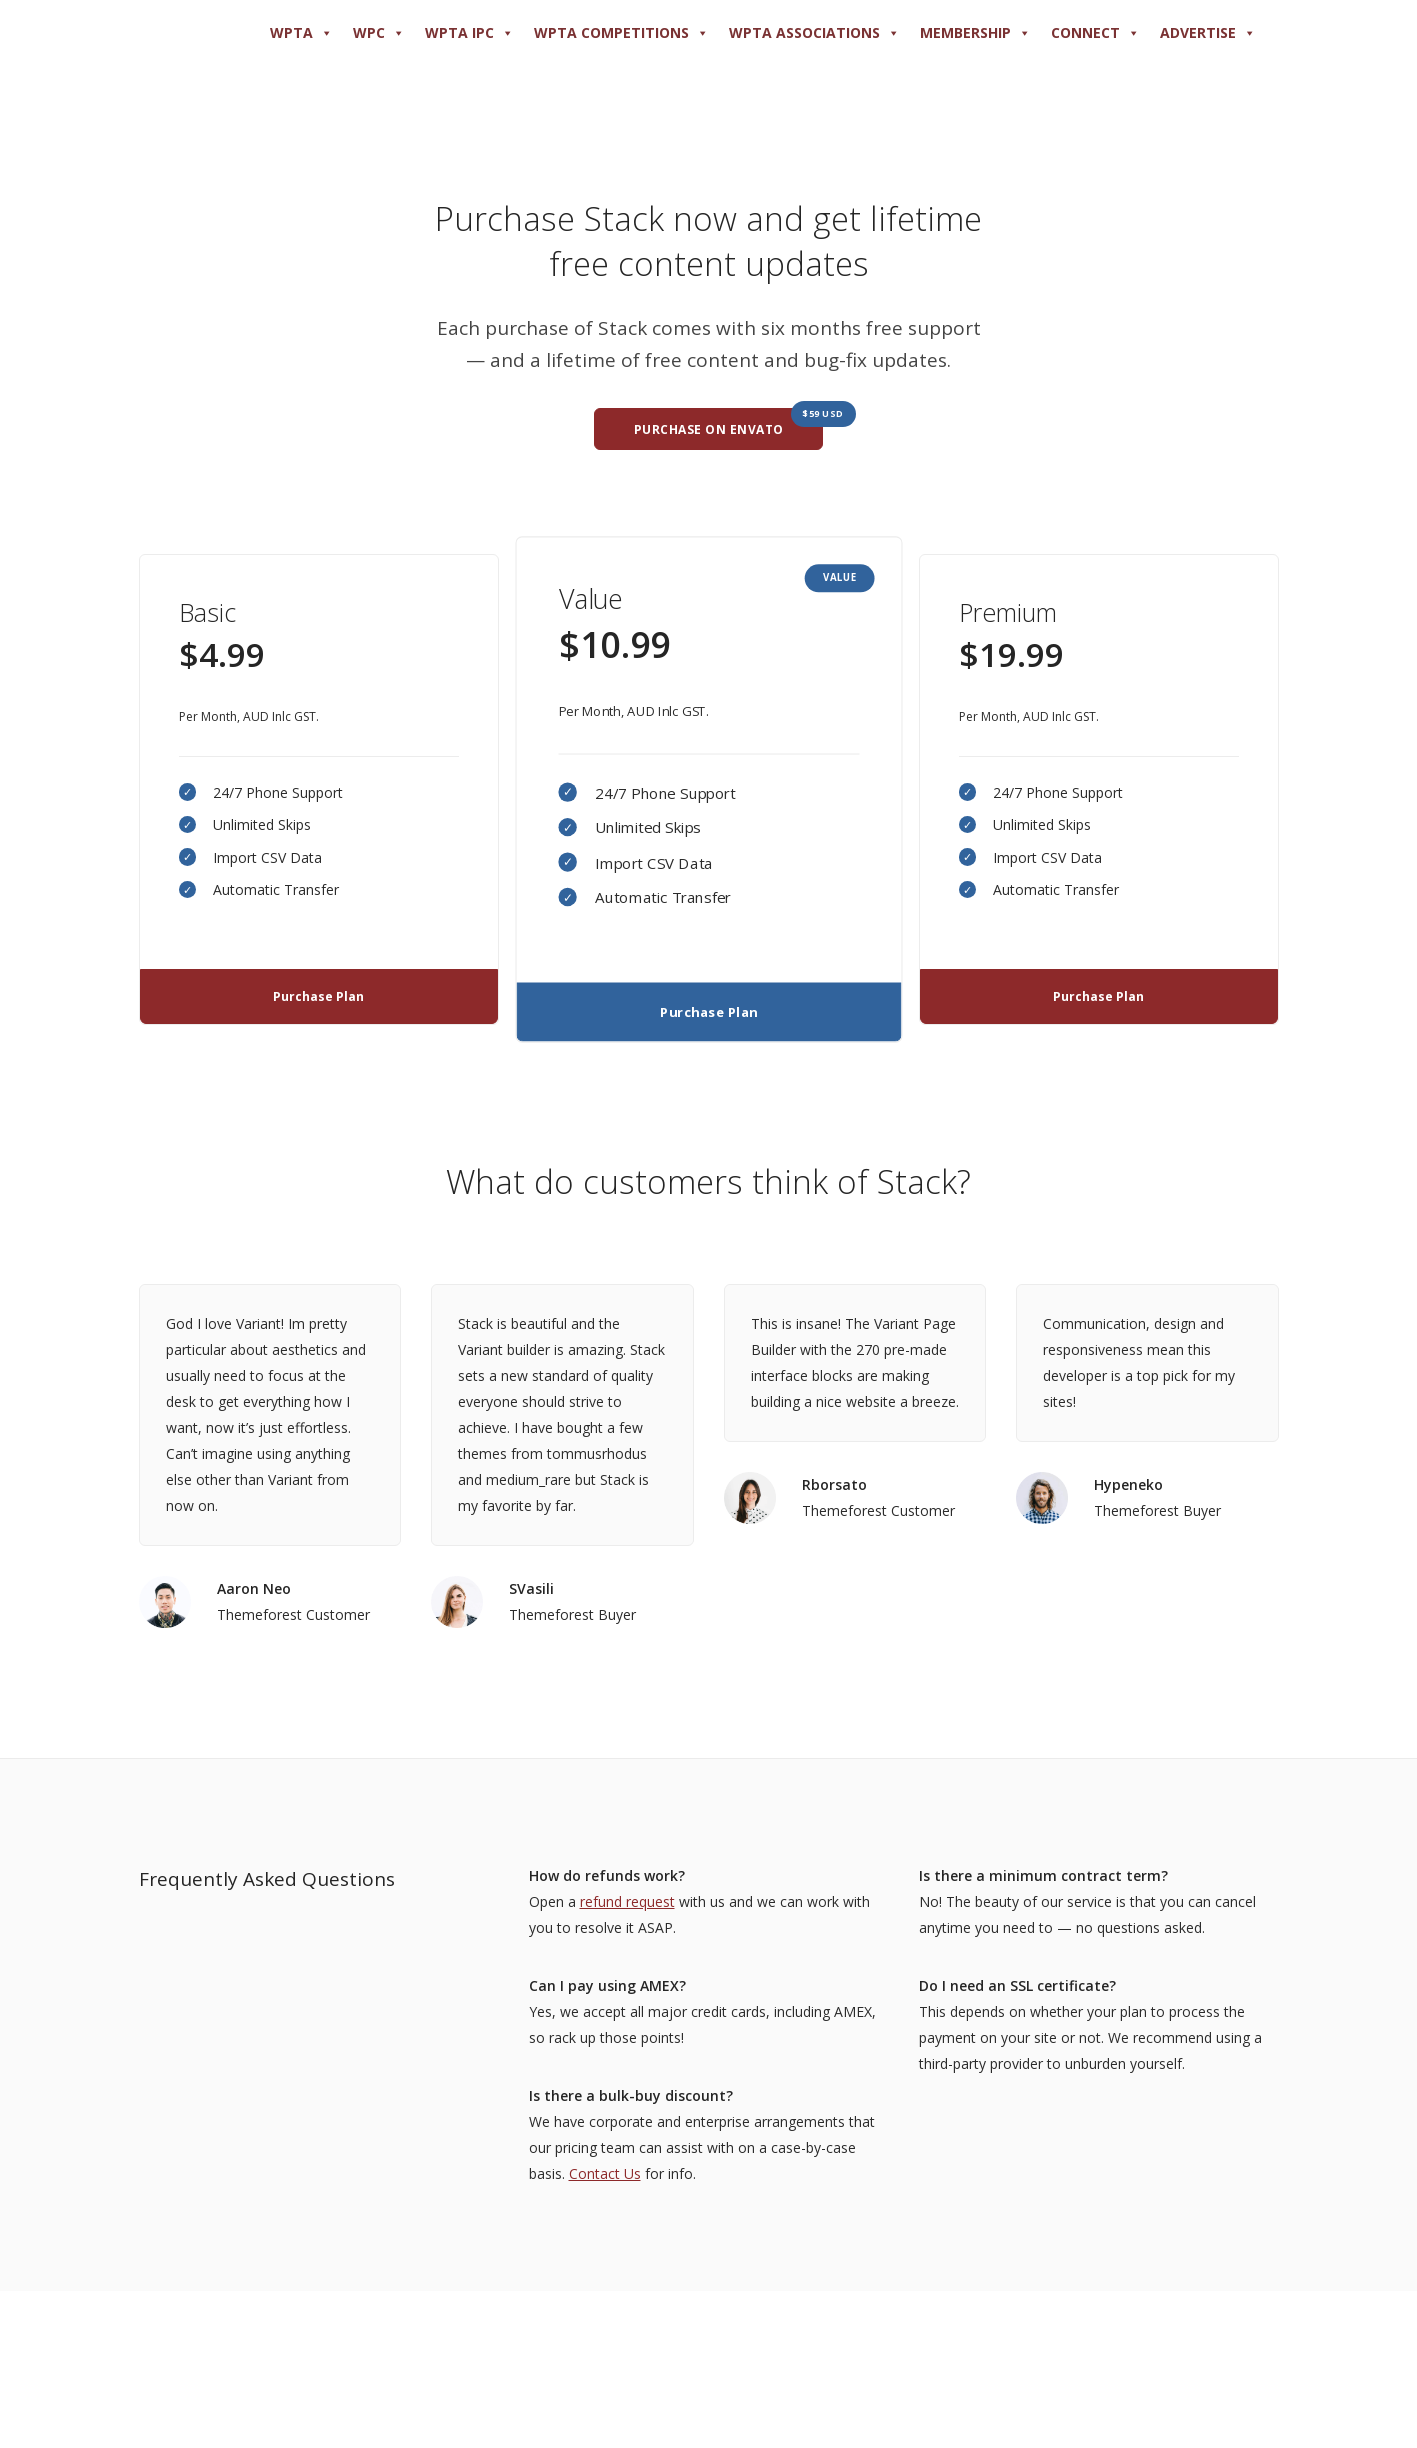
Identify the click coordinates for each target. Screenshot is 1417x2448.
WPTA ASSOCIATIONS (814, 33)
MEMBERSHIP (975, 33)
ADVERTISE (1208, 33)
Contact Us (605, 2173)
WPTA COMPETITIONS (621, 33)
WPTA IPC (469, 33)
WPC (379, 33)
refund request (627, 1901)
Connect (1095, 33)
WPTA (301, 33)
